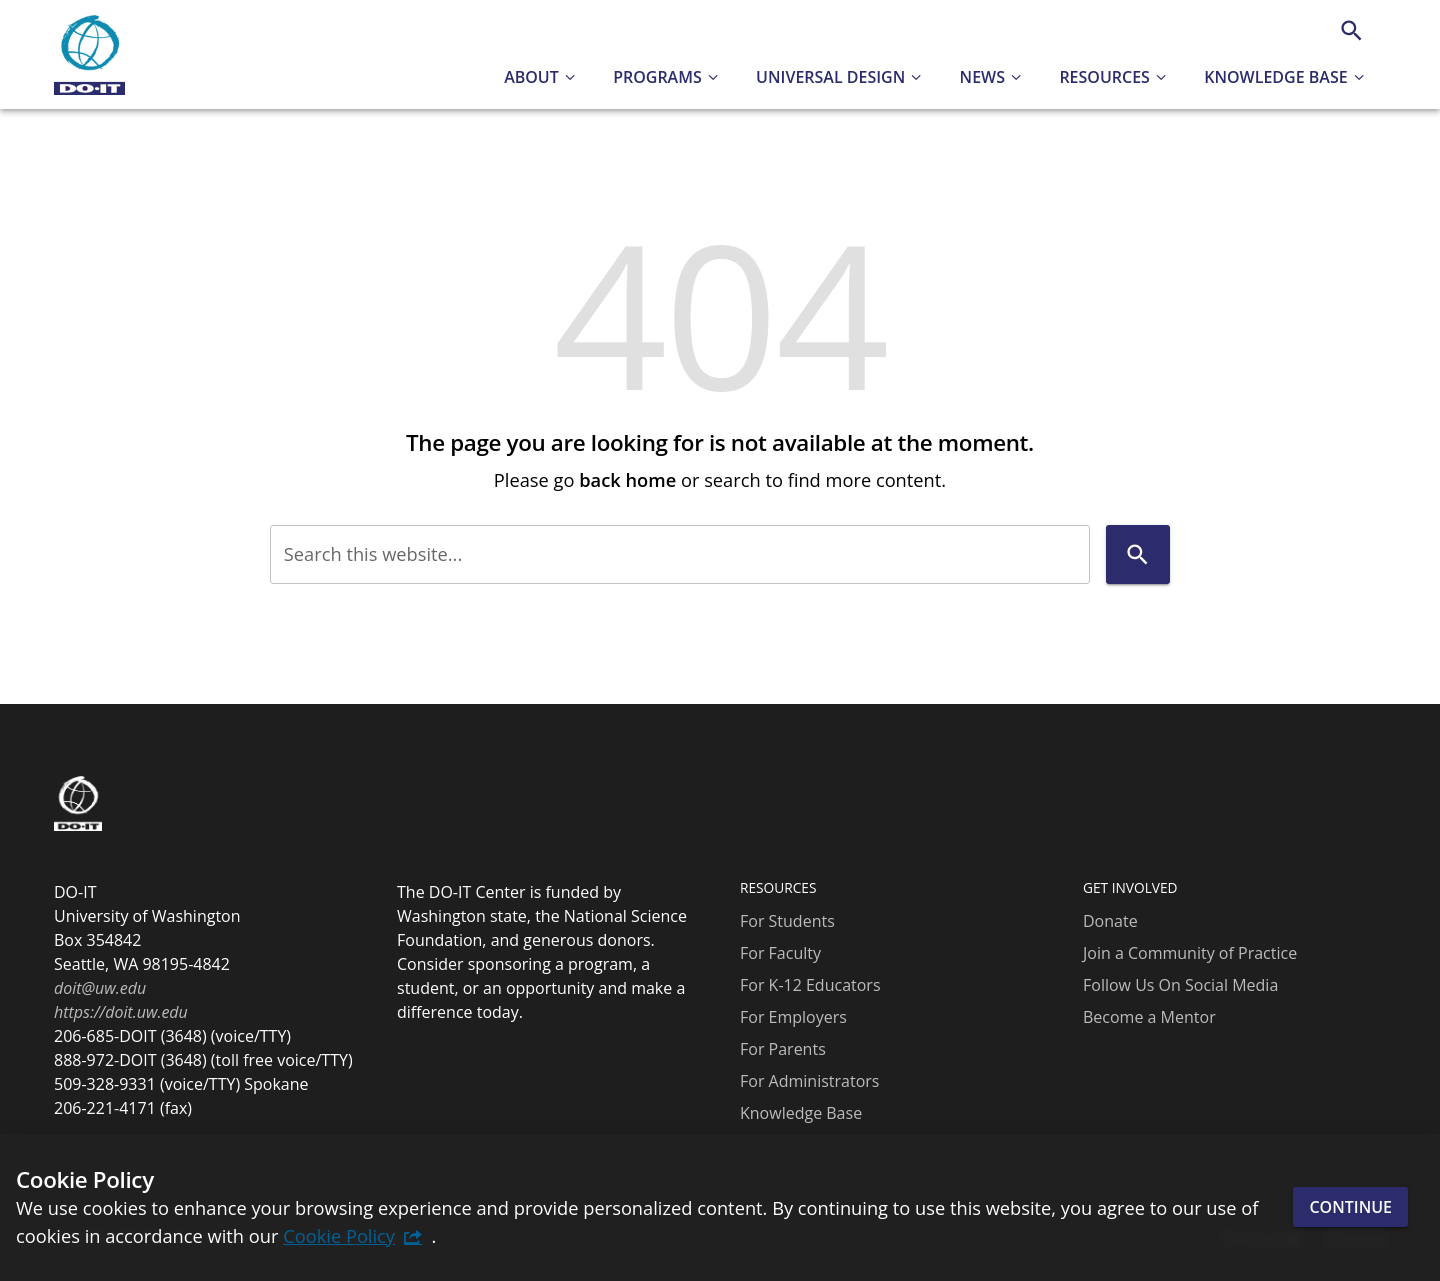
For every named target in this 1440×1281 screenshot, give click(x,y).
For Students (787, 921)
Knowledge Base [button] (1275, 77)
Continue (1350, 1207)
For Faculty (780, 953)
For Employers (793, 1017)
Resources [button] (1104, 77)
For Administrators (809, 1081)
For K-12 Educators (810, 985)
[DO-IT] (89, 55)
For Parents (783, 1049)
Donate (1110, 921)
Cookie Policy (339, 1235)
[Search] (1351, 30)
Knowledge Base (801, 1113)
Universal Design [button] (830, 77)
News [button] (982, 77)
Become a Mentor (1149, 1017)
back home (627, 479)
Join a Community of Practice (1190, 953)
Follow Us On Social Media (1180, 985)
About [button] (531, 77)
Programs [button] (657, 77)
